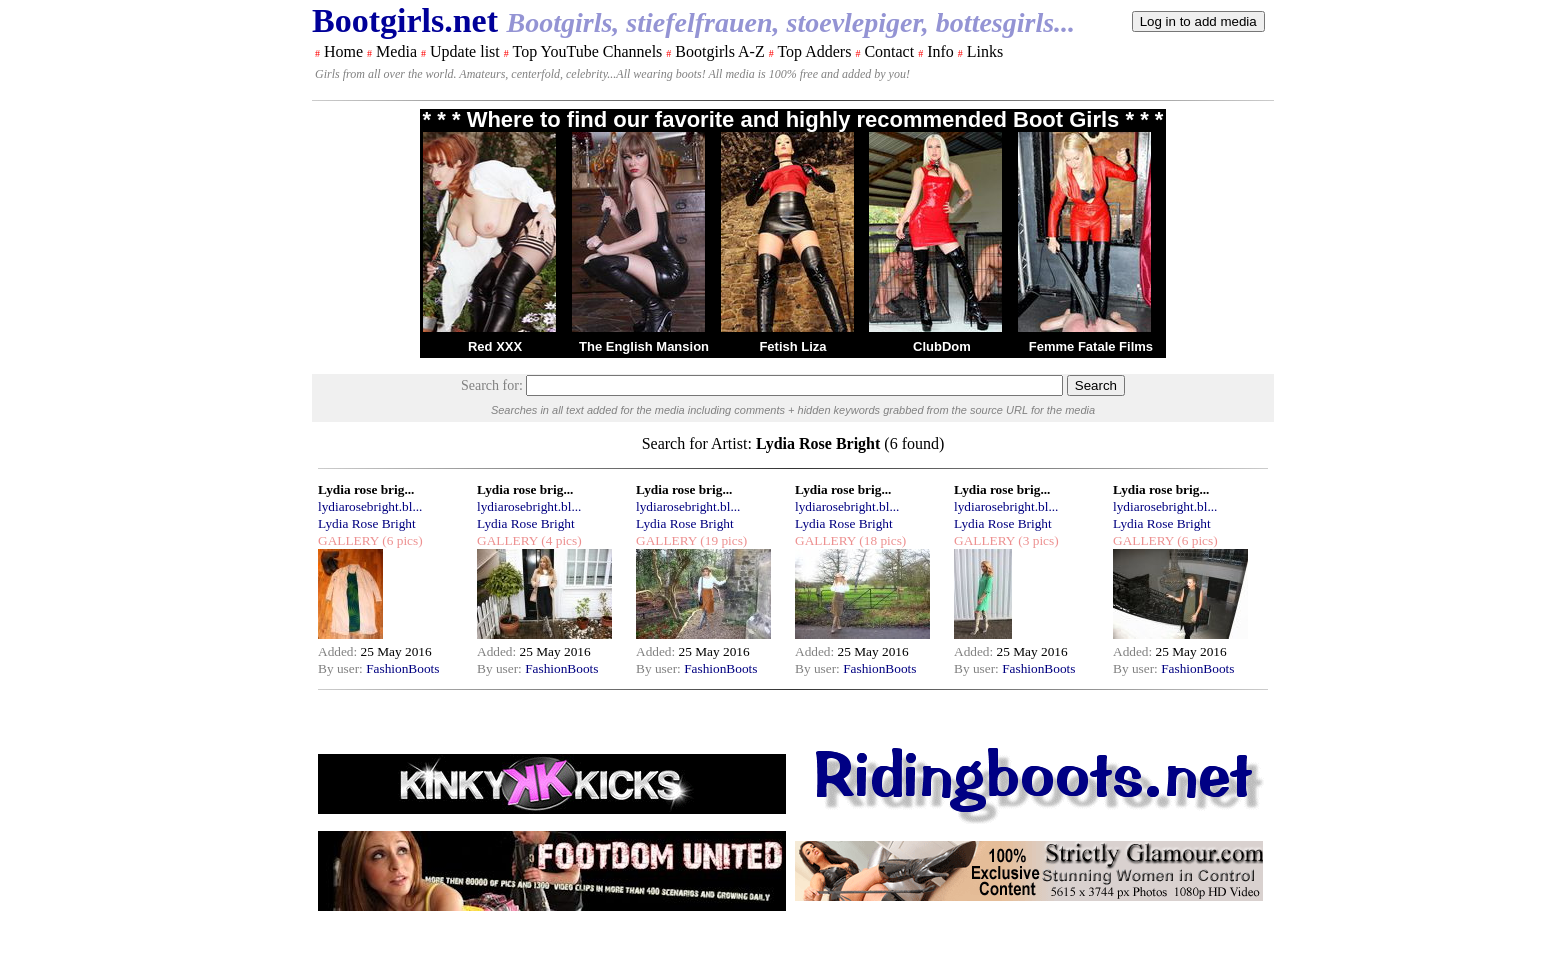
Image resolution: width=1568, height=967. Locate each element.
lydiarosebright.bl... (370, 506)
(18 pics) (881, 540)
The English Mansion (644, 346)
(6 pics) (401, 540)
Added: (339, 651)
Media (396, 51)
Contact (889, 51)
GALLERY (348, 540)
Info (940, 51)
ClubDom (942, 346)
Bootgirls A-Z (719, 51)
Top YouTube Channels (587, 51)
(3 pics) (1037, 540)
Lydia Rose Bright (367, 523)
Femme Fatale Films (1091, 346)
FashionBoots (402, 668)
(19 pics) (722, 540)
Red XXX (495, 346)
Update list (465, 51)
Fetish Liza (792, 346)
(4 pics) (560, 540)
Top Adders (814, 51)
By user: (342, 668)
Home (343, 51)
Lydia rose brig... (366, 489)
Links (985, 51)
